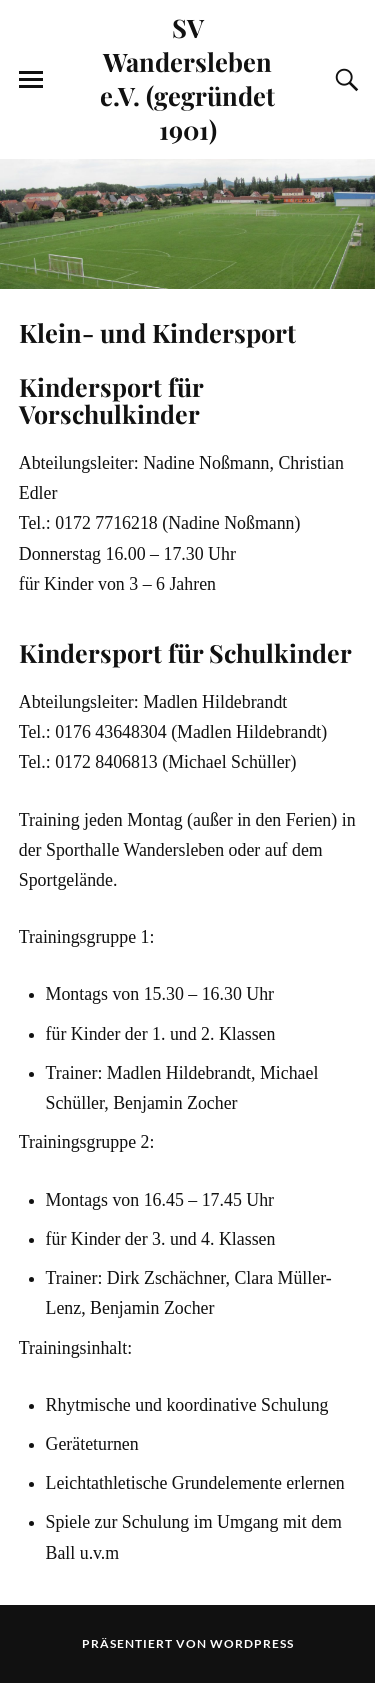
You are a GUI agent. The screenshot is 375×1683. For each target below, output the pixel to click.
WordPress (252, 1643)
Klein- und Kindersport (157, 332)
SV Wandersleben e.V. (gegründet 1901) (187, 78)
